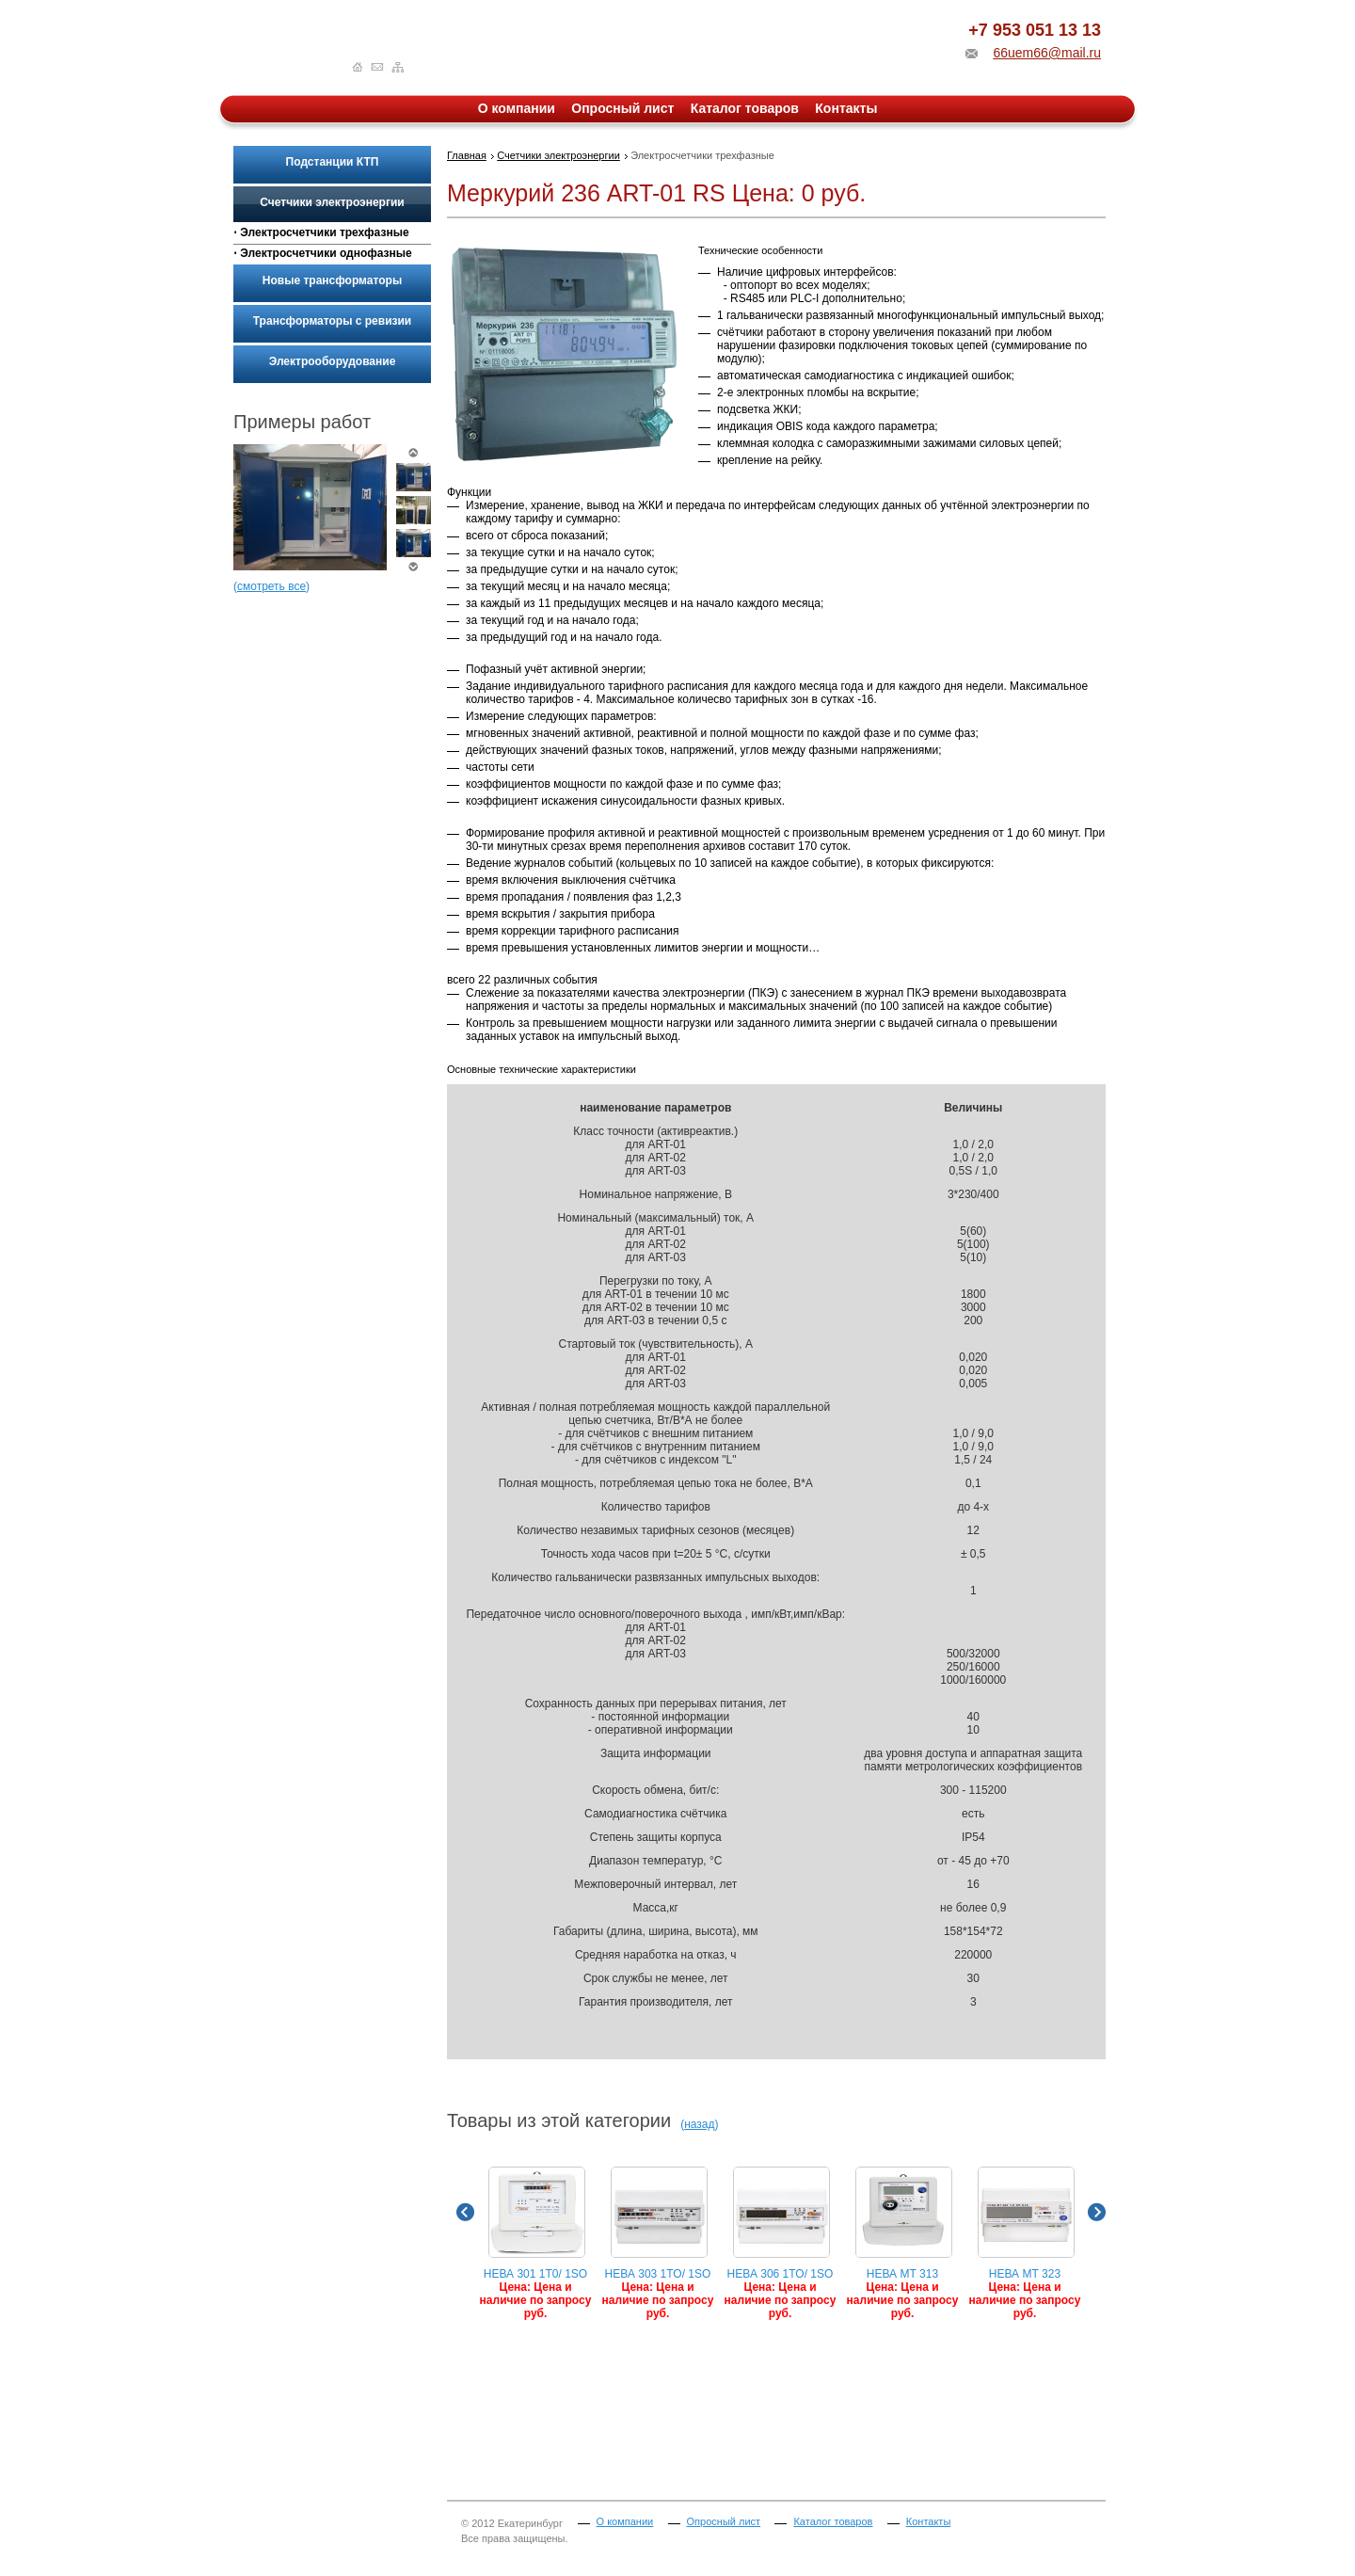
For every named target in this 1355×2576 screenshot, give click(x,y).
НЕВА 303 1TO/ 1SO (658, 2243)
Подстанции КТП (332, 161)
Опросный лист (622, 108)
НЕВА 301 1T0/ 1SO (536, 2243)
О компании (516, 108)
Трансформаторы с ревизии (332, 321)
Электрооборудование (332, 361)
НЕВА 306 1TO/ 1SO (781, 2243)
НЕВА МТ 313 (903, 2243)
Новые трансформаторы (332, 280)
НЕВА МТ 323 (1025, 2243)
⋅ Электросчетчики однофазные (322, 253)
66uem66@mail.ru (1047, 52)
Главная (466, 155)
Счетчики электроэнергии (332, 202)
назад (699, 2124)
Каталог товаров (745, 108)
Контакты (846, 108)
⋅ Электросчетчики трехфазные (321, 232)
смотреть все (271, 586)
